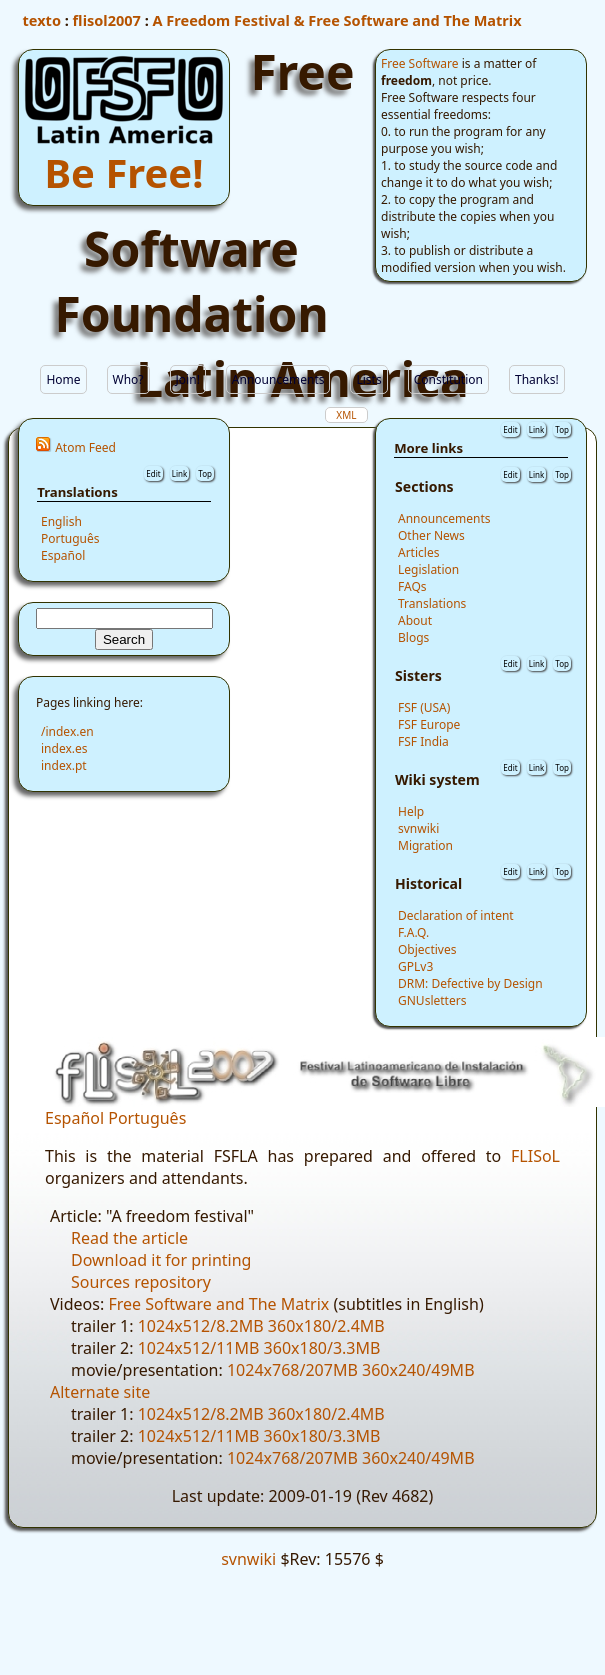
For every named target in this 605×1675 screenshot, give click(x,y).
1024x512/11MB (199, 1348)
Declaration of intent (456, 915)
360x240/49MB (418, 1370)
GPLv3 (415, 966)
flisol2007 (107, 20)
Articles (418, 552)
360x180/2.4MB (326, 1326)
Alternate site (100, 1392)
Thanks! (537, 379)
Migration (425, 845)
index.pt (64, 765)
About (415, 620)
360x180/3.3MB (322, 1348)
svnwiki (418, 828)
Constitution (448, 379)
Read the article (129, 1238)
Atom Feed (85, 447)
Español (63, 555)
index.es (64, 748)
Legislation (428, 569)
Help (411, 811)
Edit (153, 473)
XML (346, 415)
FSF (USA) (424, 707)
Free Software (420, 63)
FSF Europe (429, 724)
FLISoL (535, 1156)
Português (70, 538)
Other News (431, 535)
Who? (128, 379)
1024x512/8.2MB (201, 1326)
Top (205, 473)
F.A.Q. (413, 932)
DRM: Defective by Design (470, 983)
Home (63, 379)
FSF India (423, 741)
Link (179, 473)
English (61, 521)
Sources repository (141, 1282)
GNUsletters (432, 1000)
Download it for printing (161, 1260)
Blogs (413, 637)
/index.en (67, 731)
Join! (188, 379)
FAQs (412, 586)
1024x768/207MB (292, 1370)
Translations (432, 603)
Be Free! (124, 172)
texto (42, 20)
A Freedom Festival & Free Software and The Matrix (337, 20)
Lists (368, 379)
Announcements (278, 379)
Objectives (427, 949)
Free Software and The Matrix (218, 1304)
